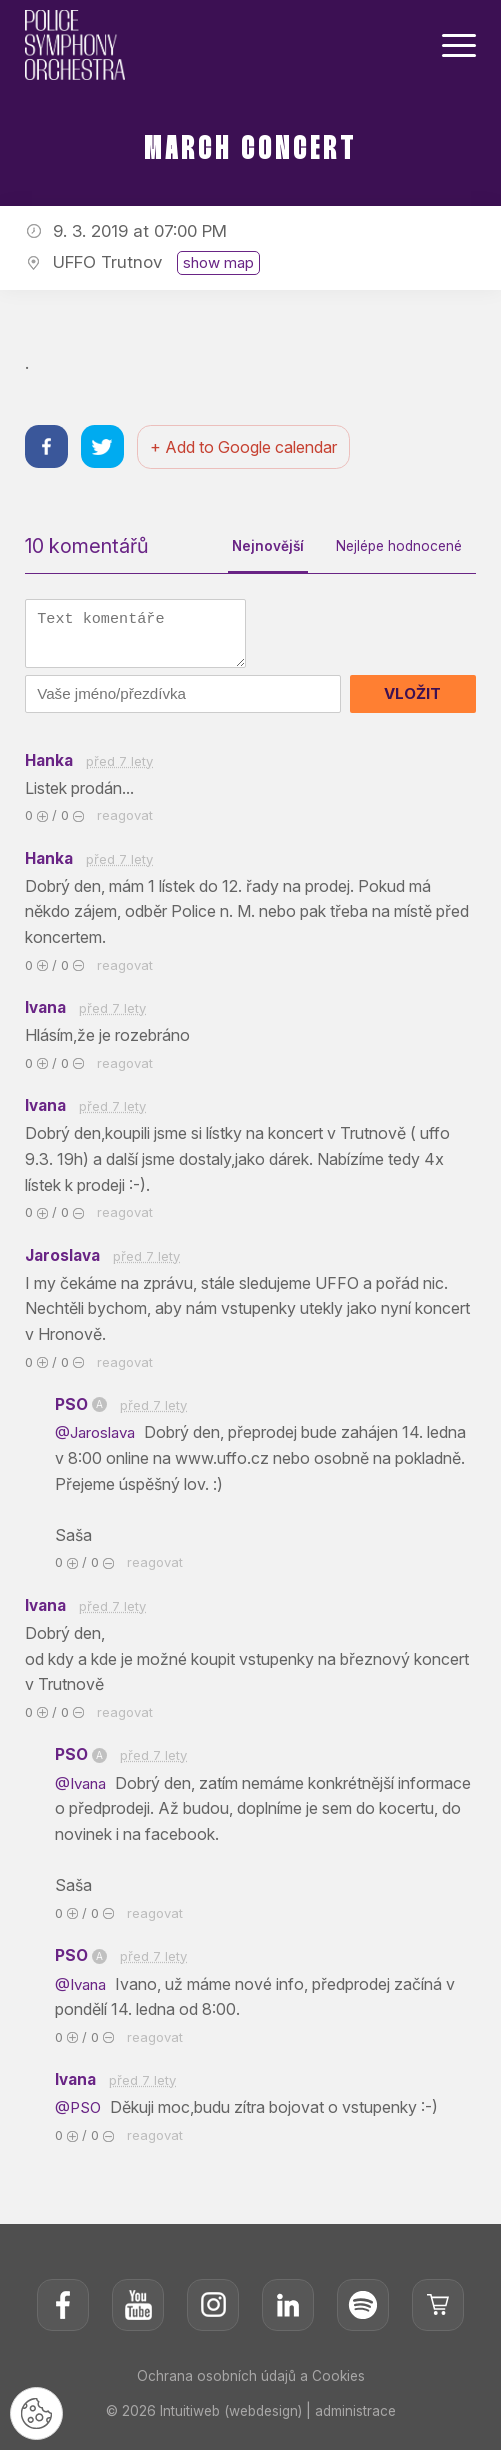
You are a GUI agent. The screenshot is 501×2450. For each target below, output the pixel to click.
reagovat (125, 821)
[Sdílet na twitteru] (105, 448)
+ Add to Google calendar (248, 448)
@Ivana (85, 1795)
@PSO (81, 2121)
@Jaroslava (99, 1443)
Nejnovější (260, 547)
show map (218, 262)
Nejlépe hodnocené (395, 547)
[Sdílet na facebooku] (47, 448)
